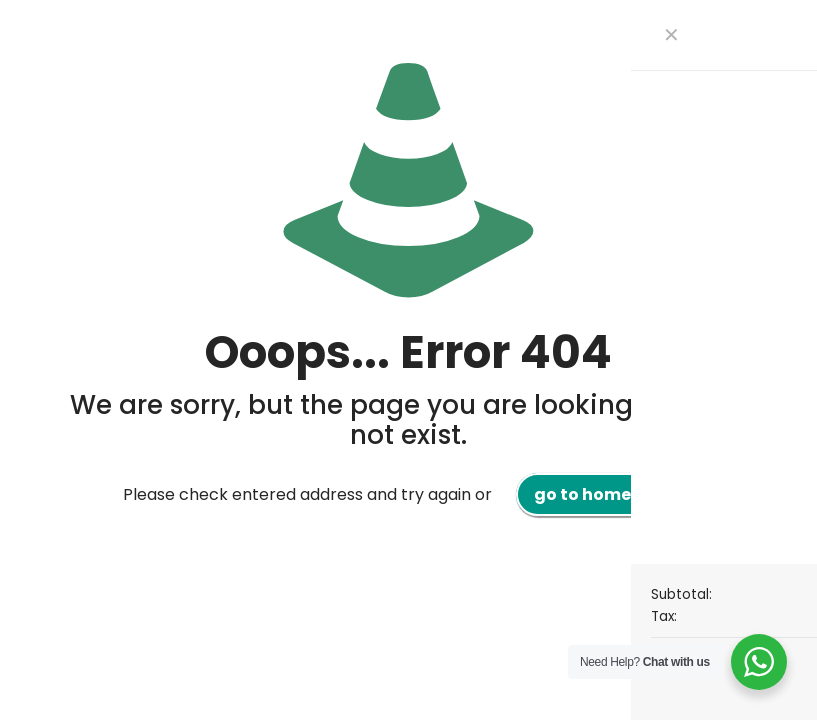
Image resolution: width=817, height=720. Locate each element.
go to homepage (605, 494)
